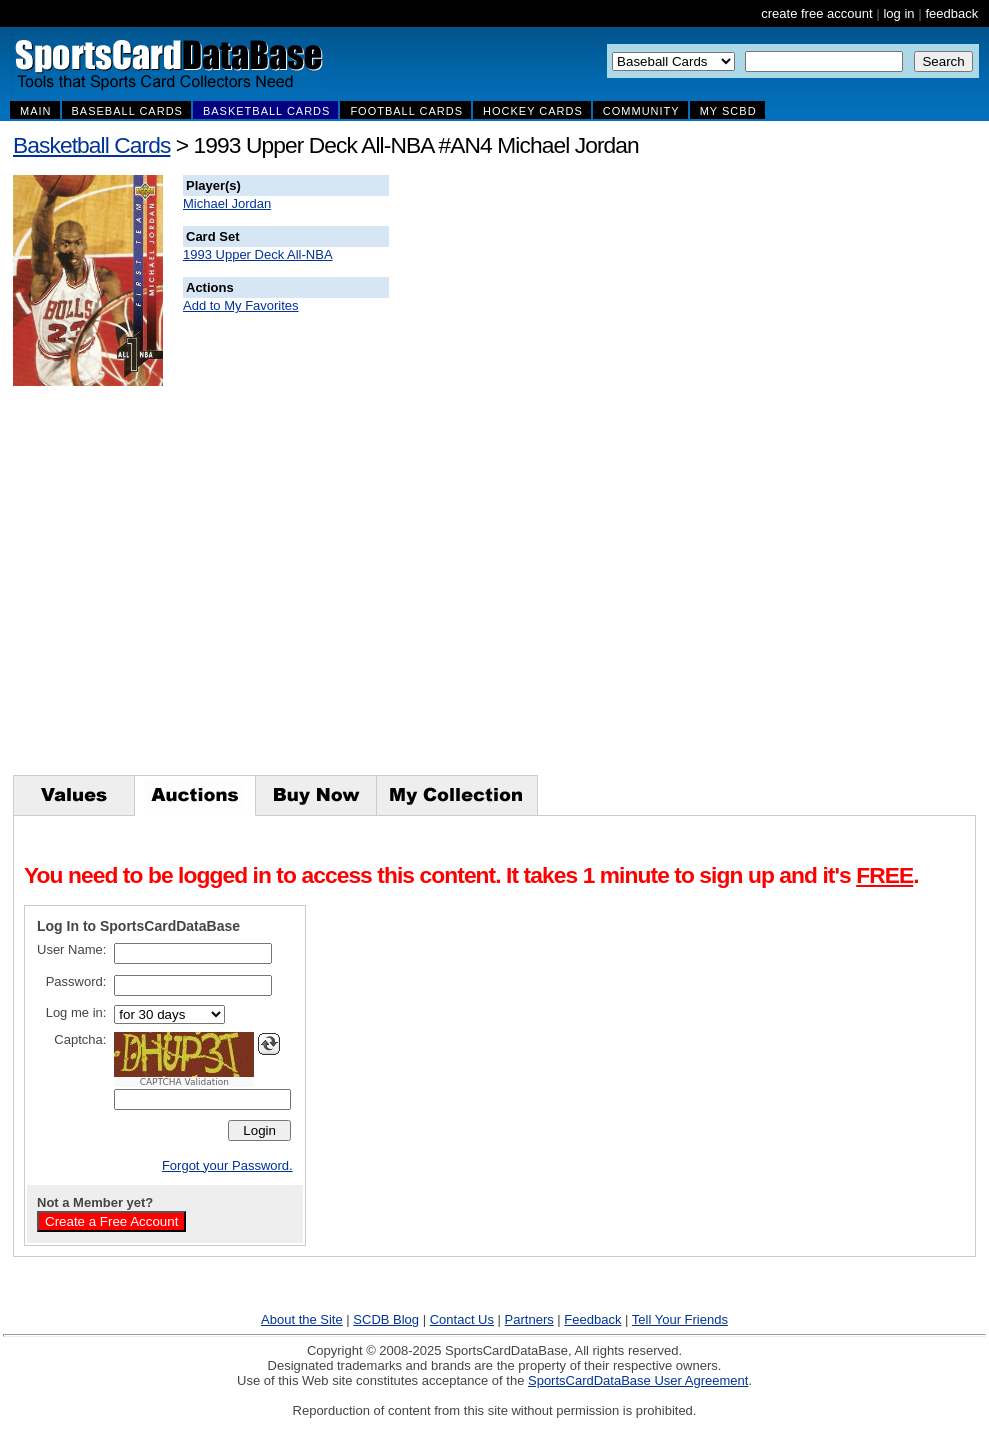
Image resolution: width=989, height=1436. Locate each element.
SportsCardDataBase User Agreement (638, 1380)
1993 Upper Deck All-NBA (258, 254)
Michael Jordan (227, 203)
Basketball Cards (91, 145)
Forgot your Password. (227, 1165)
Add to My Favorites (241, 305)
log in (898, 13)
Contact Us (462, 1319)
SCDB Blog (386, 1319)
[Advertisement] (751, 475)
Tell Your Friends (680, 1319)
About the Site (302, 1319)
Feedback (592, 1319)
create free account (816, 13)
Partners (529, 1319)
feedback (951, 13)
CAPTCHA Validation (184, 1082)
